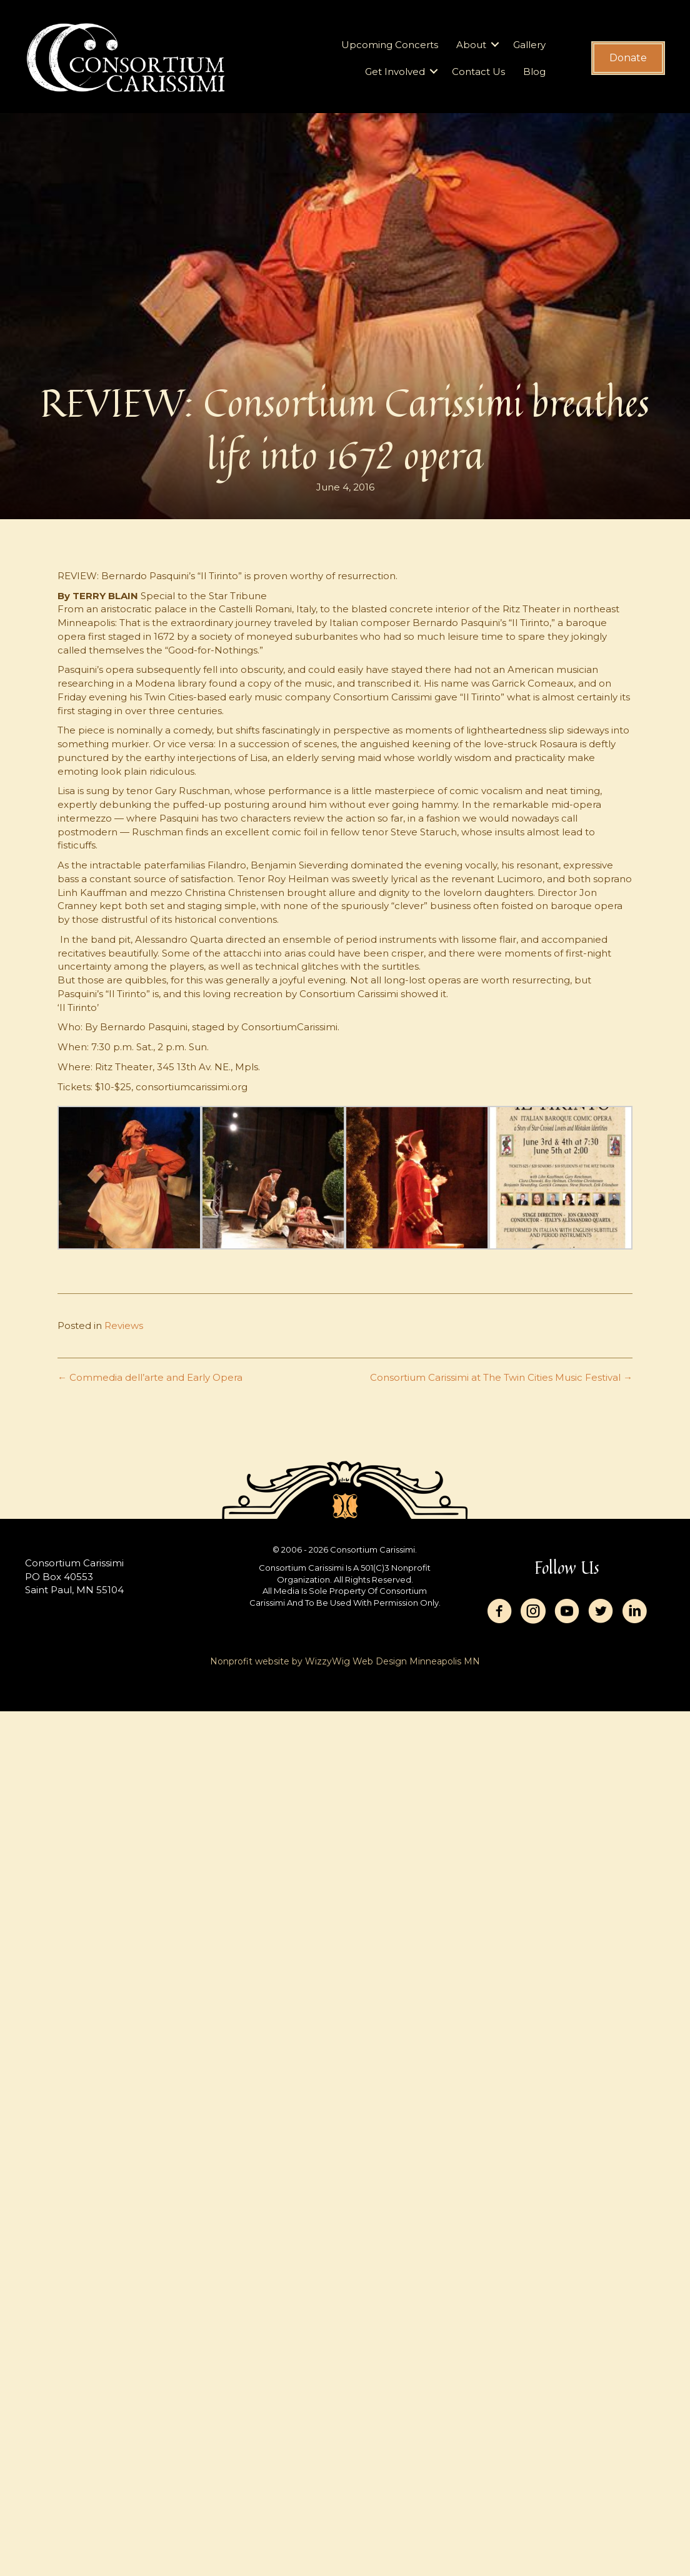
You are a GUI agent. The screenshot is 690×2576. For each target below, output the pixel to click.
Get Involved (395, 71)
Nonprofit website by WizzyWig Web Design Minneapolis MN (345, 1661)
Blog (534, 71)
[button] (495, 44)
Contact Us (478, 71)
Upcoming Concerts (389, 45)
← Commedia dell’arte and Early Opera (150, 1377)
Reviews (123, 1325)
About (471, 45)
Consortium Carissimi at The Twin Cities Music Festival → (501, 1377)
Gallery (529, 45)
